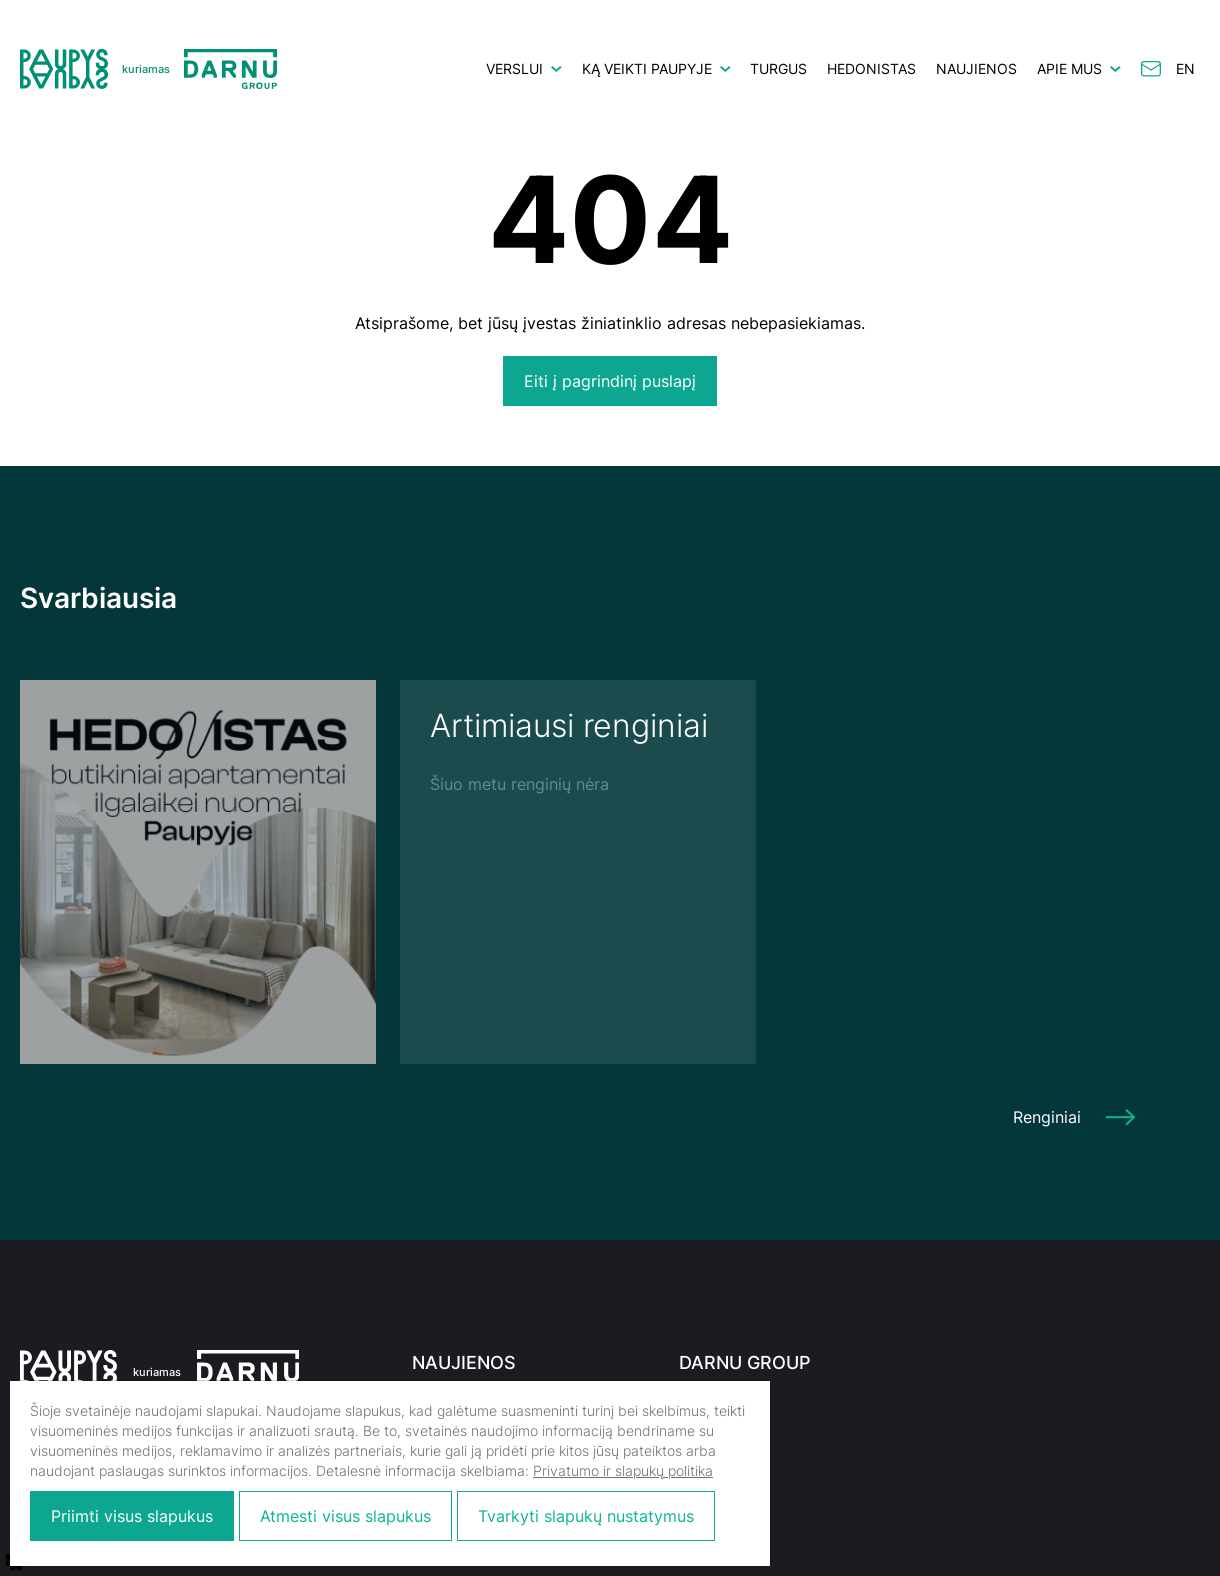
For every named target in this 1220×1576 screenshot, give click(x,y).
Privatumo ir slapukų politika (623, 1470)
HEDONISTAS (871, 68)
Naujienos (976, 68)
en (1185, 68)
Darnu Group (745, 1362)
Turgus (778, 68)
